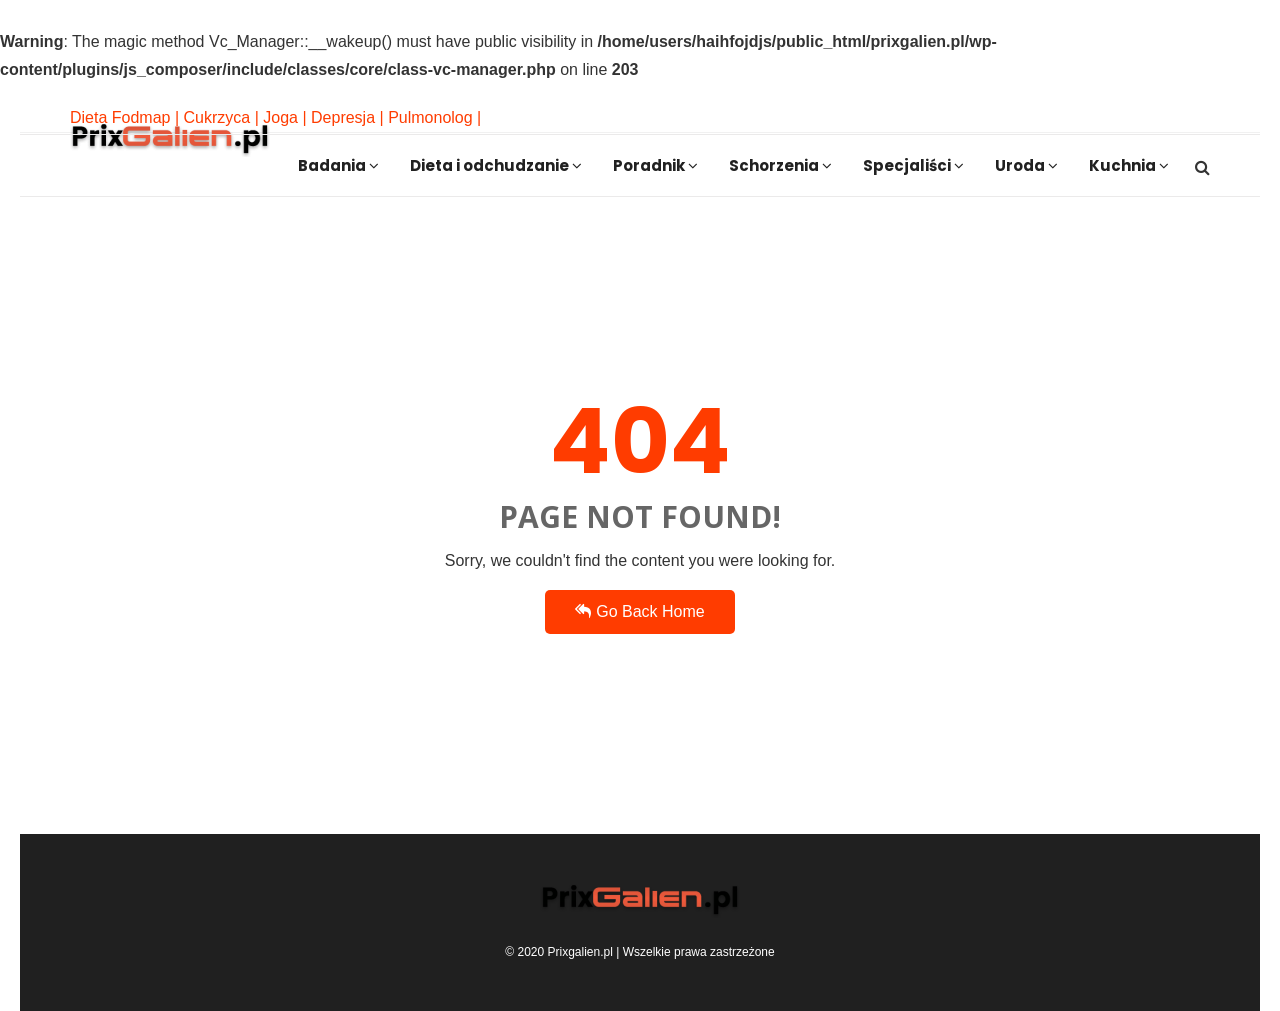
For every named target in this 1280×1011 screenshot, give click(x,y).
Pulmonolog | (434, 117)
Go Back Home (639, 611)
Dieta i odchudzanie (496, 165)
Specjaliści (913, 165)
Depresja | (347, 117)
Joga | (284, 117)
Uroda (1026, 165)
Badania (338, 165)
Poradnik (655, 165)
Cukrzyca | (221, 117)
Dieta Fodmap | (124, 117)
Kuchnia (1129, 165)
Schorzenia (780, 165)
